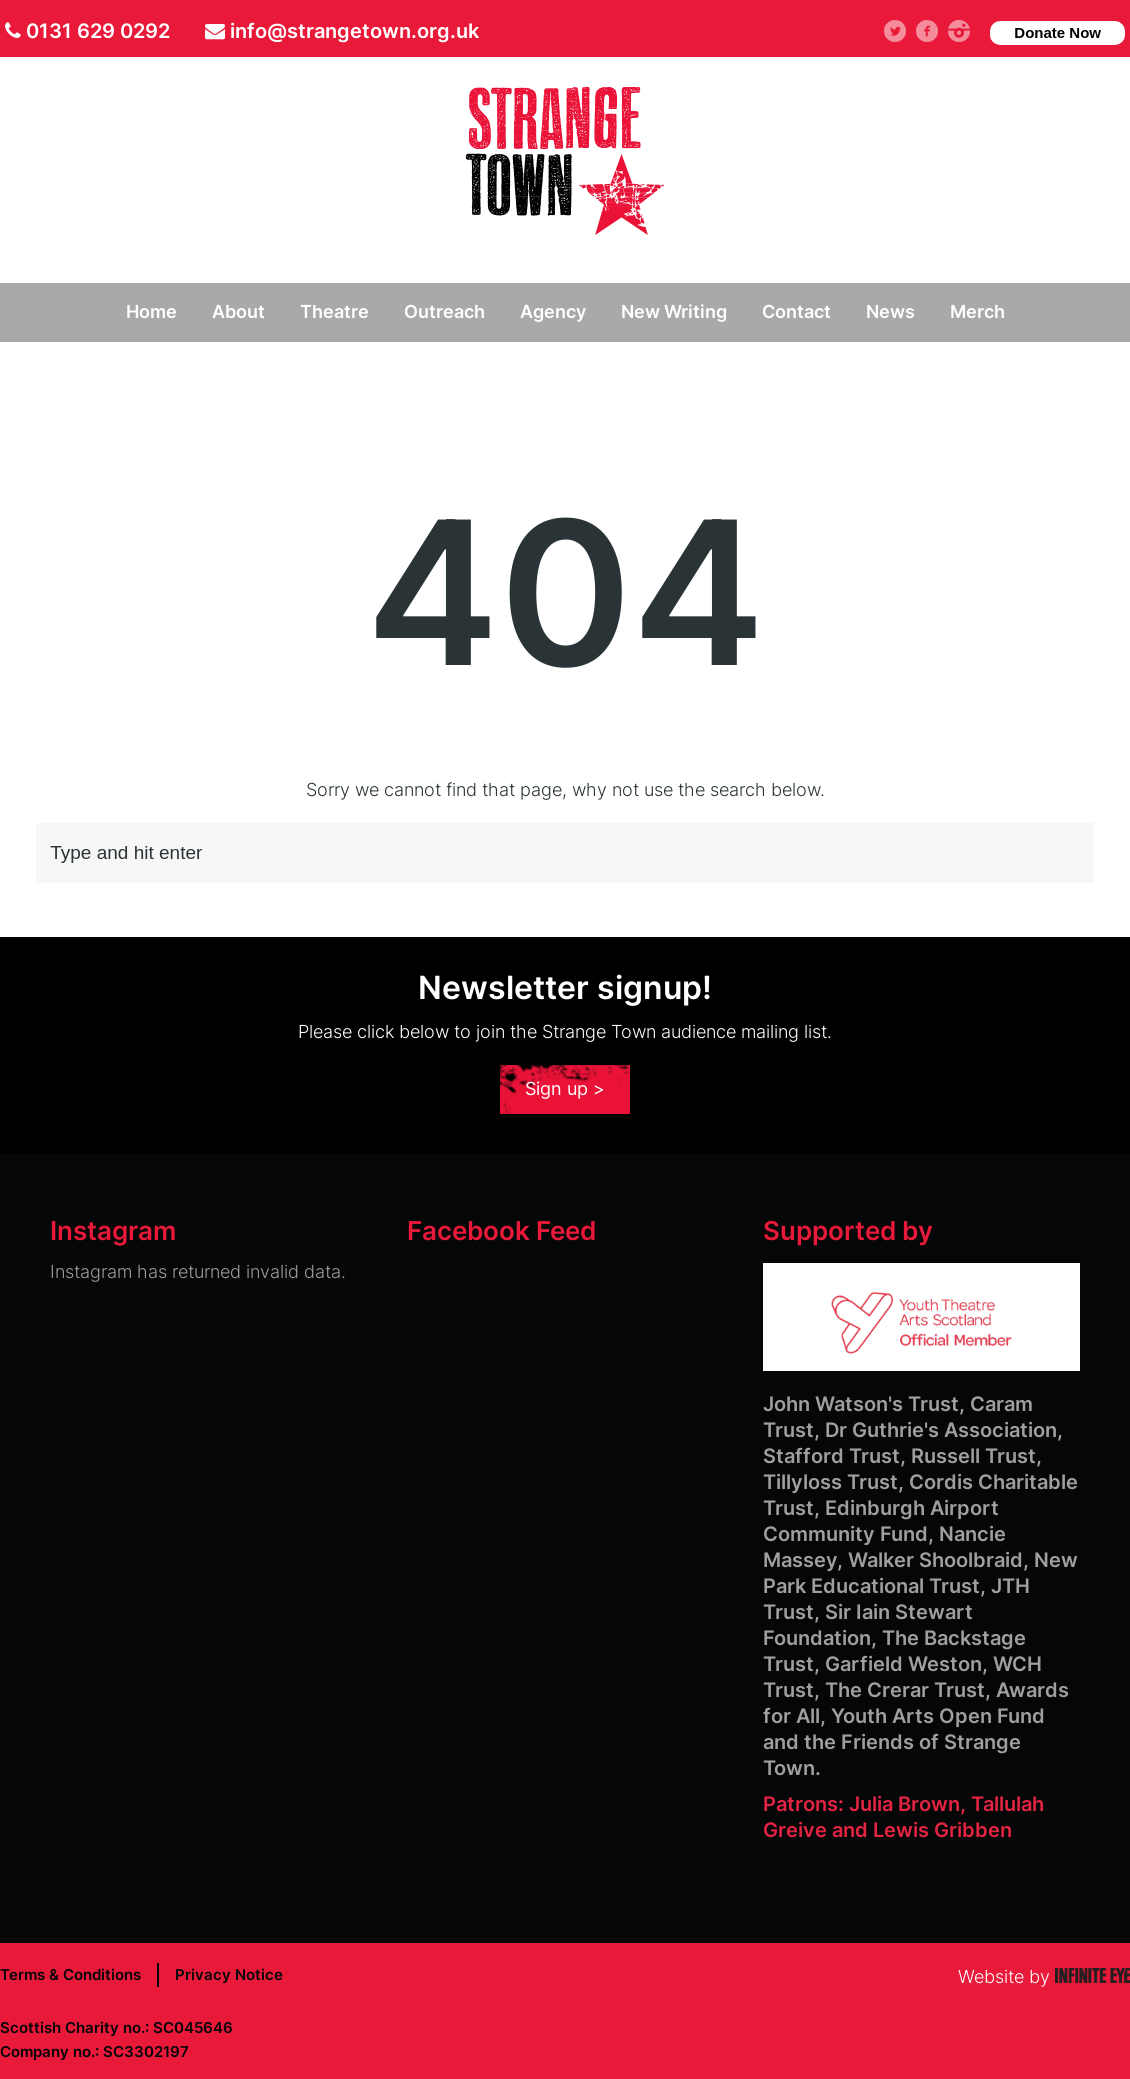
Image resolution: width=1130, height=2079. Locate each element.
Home (151, 311)
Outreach (444, 311)
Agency (553, 311)
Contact (796, 311)
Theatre (334, 311)
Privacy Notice (229, 1974)
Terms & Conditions (70, 1974)
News (890, 311)
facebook (934, 30)
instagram (967, 30)
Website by (1044, 1976)
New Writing (674, 311)
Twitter (904, 30)
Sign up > (565, 1088)
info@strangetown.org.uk (354, 31)
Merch (977, 311)
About (238, 311)
